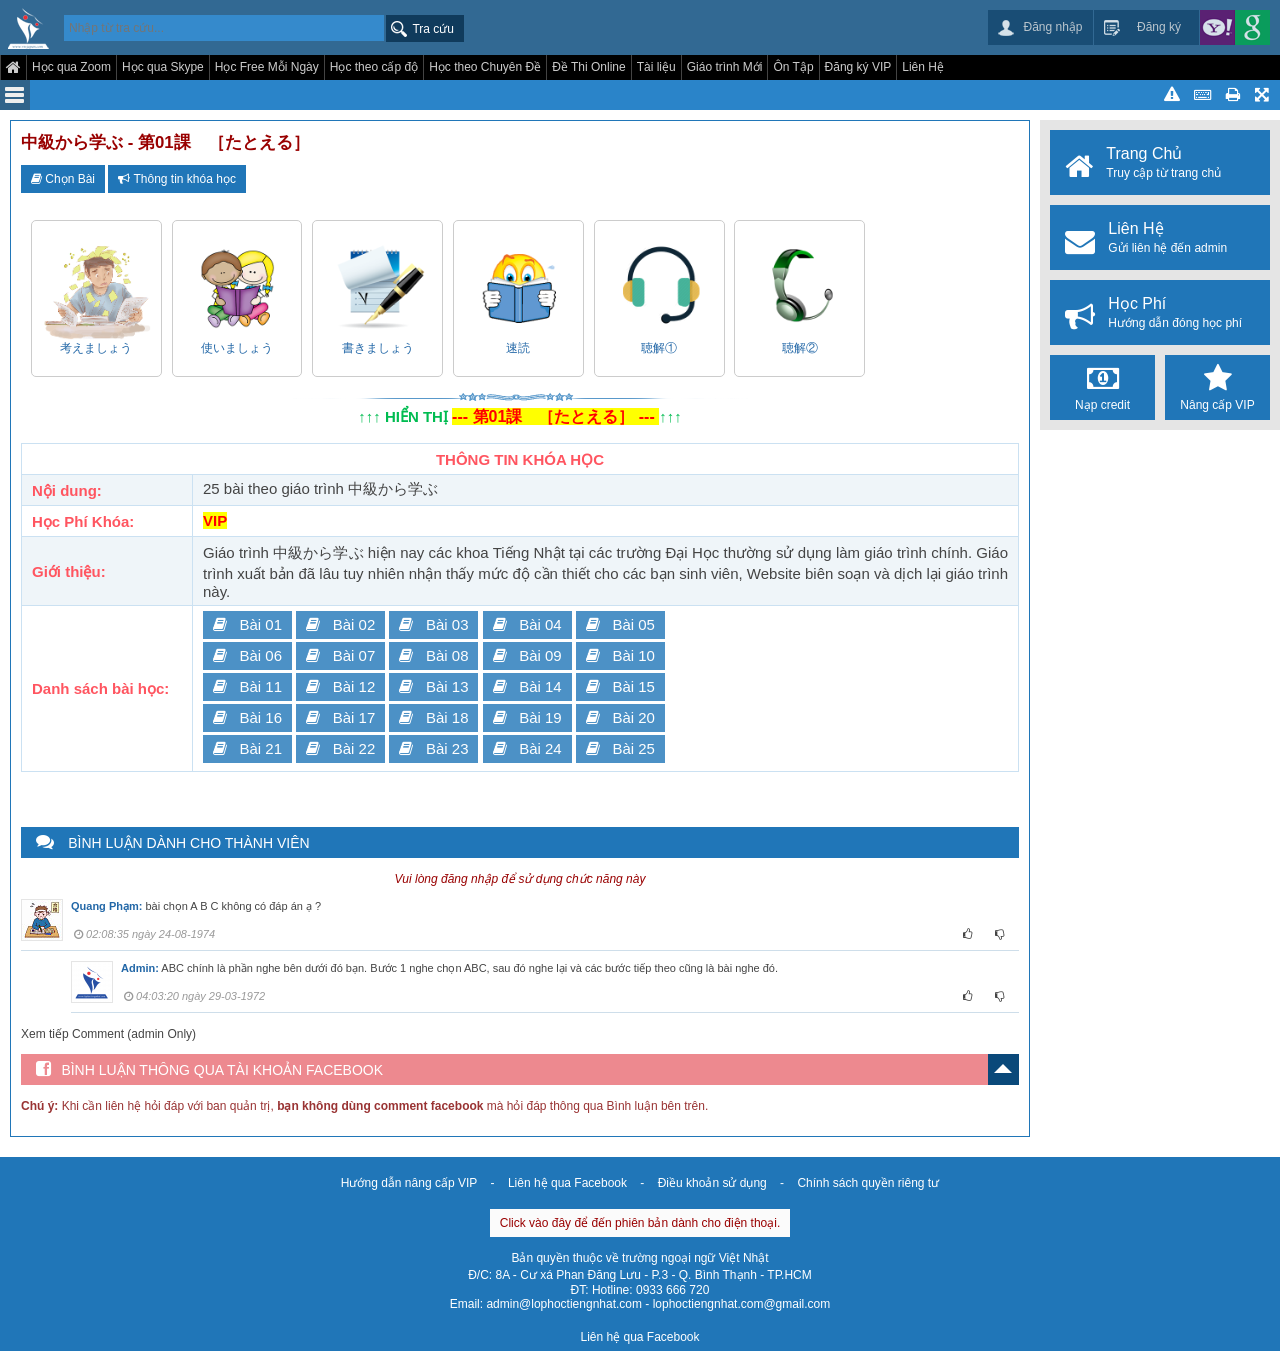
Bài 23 (433, 748)
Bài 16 (247, 717)
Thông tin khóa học (177, 179)
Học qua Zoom (71, 67)
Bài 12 (340, 686)
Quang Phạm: (106, 906)
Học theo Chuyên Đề (485, 67)
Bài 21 (247, 748)
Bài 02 (340, 624)
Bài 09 (527, 655)
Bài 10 (620, 655)
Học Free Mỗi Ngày (267, 67)
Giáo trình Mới (725, 67)
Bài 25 (620, 748)
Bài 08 (433, 655)
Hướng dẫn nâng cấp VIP (409, 1183)
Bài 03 (433, 624)
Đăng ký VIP (858, 67)
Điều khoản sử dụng (712, 1183)
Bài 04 (527, 624)
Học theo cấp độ (374, 67)
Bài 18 (433, 717)
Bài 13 (433, 686)
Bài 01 (247, 624)
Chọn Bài (63, 179)
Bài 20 (620, 717)
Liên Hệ (923, 67)
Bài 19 (527, 717)
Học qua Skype (163, 67)
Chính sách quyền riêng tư (868, 1183)
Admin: (140, 968)
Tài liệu (656, 67)
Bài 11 (247, 686)
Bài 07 (340, 655)
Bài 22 (340, 748)
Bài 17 (340, 717)
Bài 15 (620, 686)
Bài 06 (247, 655)
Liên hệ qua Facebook (567, 1183)
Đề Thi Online (588, 67)
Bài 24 (527, 748)
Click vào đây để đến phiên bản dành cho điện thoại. (640, 1223)
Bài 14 (527, 686)
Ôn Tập (793, 67)
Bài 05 (620, 624)
